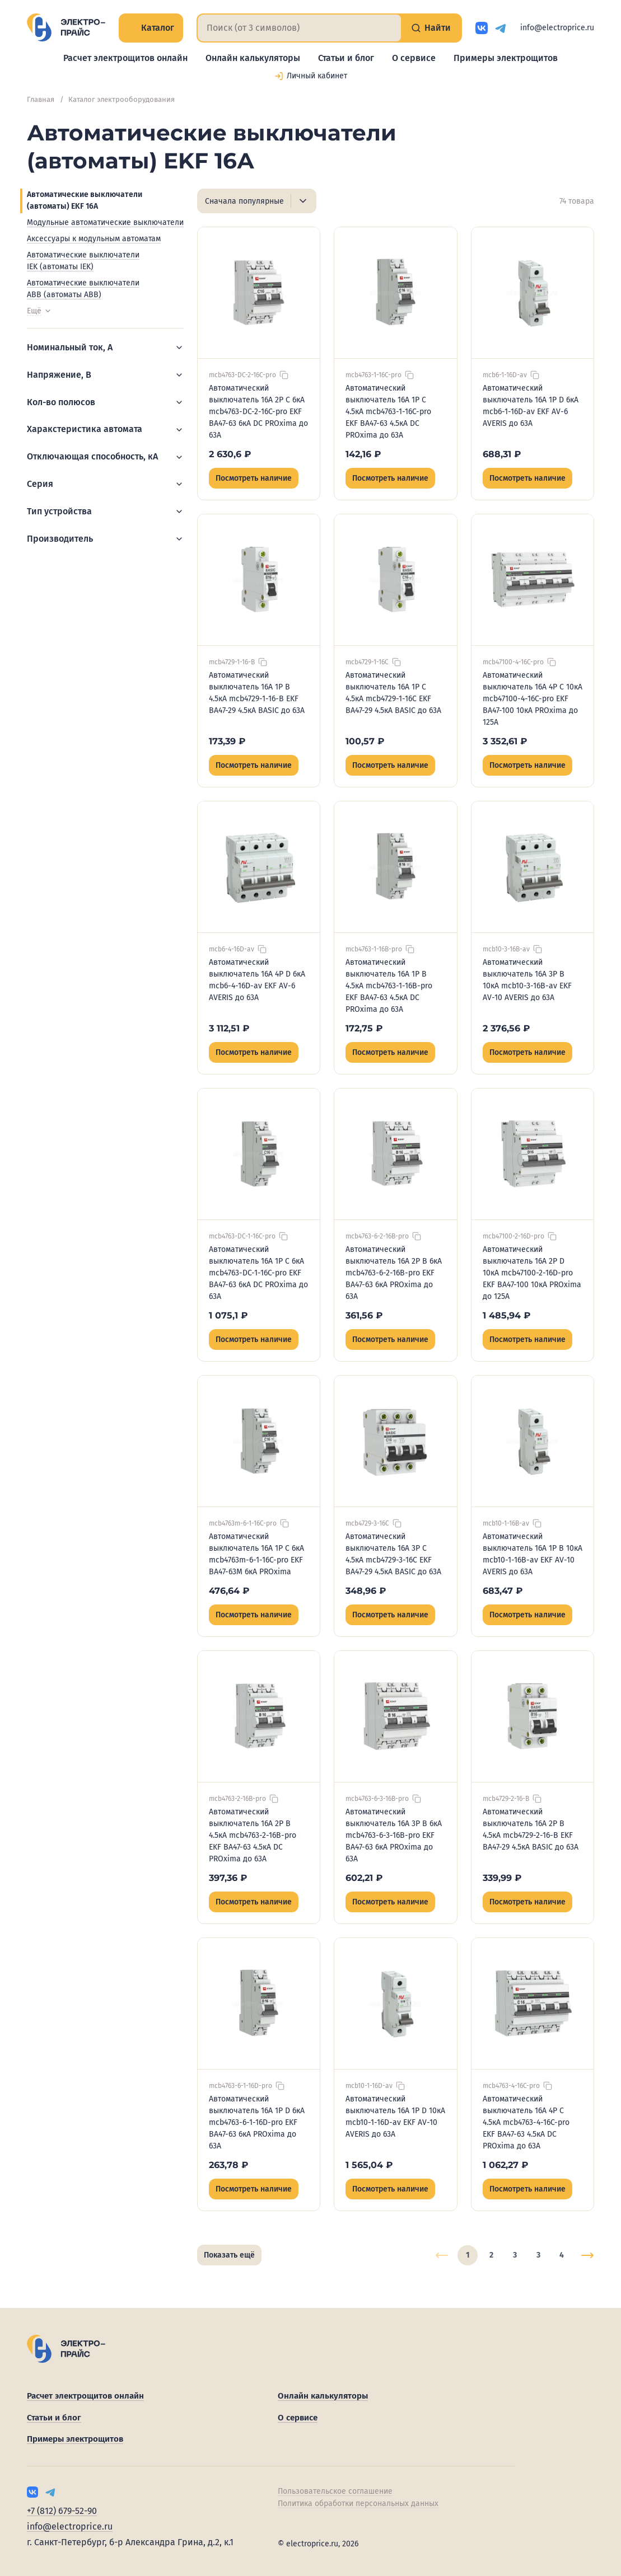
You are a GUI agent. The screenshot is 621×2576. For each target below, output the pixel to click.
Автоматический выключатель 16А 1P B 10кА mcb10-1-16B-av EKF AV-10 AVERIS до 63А (532, 1554)
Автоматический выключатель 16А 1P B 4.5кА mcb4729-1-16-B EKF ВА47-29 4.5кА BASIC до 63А (257, 692)
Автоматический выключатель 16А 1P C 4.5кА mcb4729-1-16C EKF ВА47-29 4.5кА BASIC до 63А (393, 692)
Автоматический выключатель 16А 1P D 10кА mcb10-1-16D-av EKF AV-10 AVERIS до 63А (395, 2116)
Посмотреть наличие (254, 478)
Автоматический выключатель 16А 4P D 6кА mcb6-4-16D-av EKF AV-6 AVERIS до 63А (257, 980)
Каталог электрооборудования (121, 99)
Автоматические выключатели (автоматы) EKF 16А (84, 200)
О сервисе (414, 58)
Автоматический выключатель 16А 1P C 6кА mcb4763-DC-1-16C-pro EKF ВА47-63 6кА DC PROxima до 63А (258, 1273)
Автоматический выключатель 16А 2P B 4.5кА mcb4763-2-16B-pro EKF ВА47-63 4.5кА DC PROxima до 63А (252, 1835)
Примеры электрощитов (506, 58)
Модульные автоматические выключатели (105, 222)
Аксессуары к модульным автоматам (94, 238)
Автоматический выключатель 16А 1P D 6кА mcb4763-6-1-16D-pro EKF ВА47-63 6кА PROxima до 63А (257, 2122)
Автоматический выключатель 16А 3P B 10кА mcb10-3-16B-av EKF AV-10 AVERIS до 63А (527, 980)
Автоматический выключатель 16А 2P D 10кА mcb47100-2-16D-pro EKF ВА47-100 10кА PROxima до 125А (532, 1273)
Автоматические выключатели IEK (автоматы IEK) (83, 260)
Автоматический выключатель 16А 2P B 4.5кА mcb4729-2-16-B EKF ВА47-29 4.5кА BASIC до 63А (530, 1829)
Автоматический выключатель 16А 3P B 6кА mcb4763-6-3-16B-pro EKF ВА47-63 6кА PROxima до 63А (393, 1835)
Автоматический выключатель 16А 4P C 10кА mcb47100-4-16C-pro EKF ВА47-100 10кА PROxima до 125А (532, 698)
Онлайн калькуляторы (253, 58)
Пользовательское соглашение (335, 2491)
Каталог (151, 27)
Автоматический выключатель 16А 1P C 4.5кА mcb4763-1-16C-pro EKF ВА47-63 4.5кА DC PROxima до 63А (388, 411)
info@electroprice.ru (557, 27)
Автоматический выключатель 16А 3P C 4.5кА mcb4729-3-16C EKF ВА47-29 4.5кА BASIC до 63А (393, 1554)
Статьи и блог (346, 58)
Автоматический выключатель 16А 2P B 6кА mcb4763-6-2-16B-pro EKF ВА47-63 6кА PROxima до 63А (393, 1273)
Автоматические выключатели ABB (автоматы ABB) (83, 288)
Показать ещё (229, 2255)
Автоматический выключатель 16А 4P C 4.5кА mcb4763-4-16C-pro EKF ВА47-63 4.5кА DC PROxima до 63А (526, 2122)
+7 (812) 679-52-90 (62, 2510)
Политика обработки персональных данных (358, 2503)
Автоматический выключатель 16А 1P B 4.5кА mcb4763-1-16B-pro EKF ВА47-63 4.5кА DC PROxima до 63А (388, 986)
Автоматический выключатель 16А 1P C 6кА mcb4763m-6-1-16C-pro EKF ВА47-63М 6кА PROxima (256, 1554)
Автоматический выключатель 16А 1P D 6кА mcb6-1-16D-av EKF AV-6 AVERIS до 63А (530, 405)
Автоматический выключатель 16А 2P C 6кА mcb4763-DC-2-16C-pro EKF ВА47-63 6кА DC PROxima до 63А (258, 411)
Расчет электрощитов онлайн (125, 58)
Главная (40, 99)
